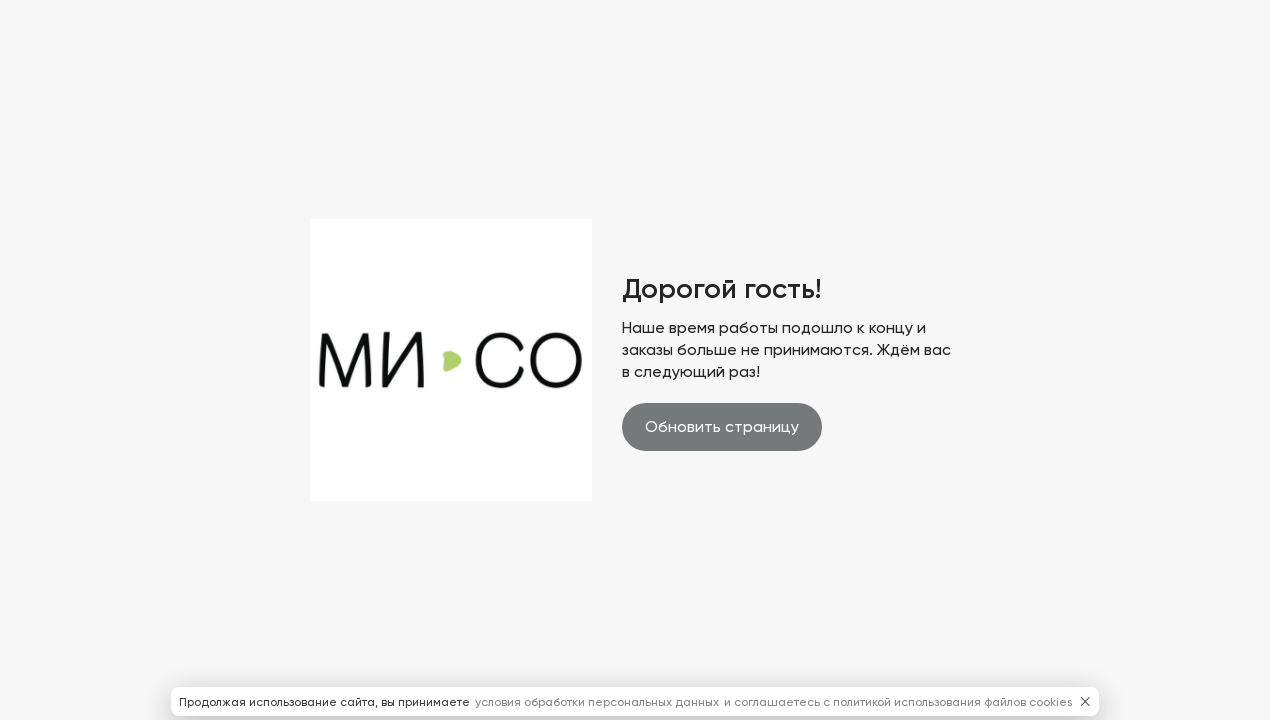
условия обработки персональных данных (598, 702)
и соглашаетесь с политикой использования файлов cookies (898, 702)
